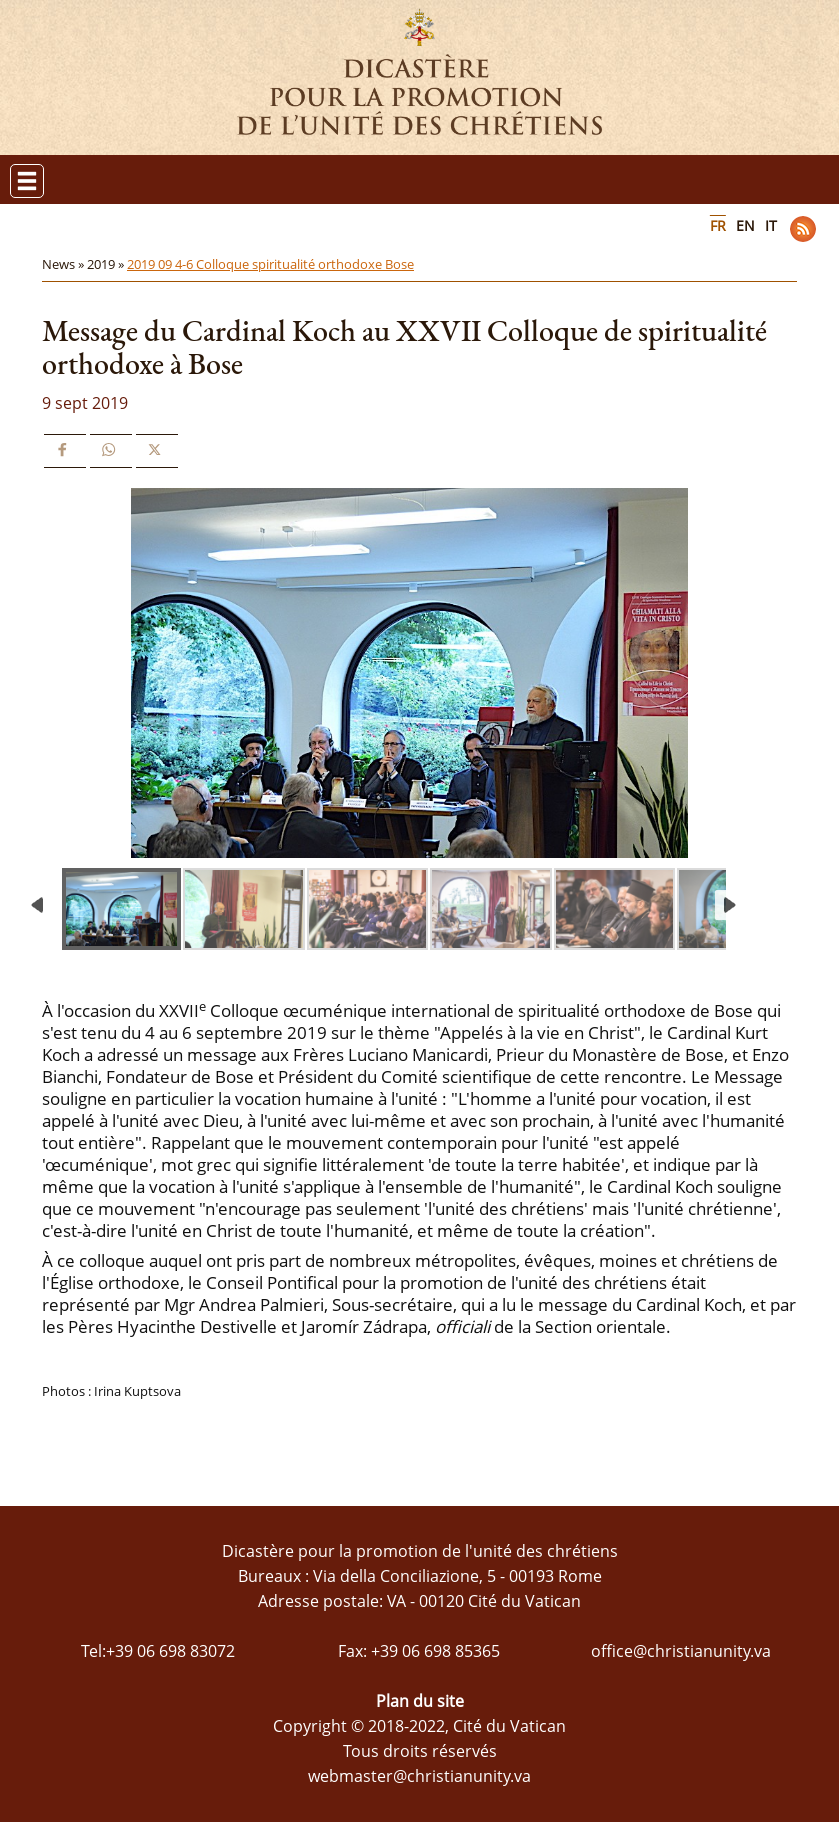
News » (64, 264)
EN (745, 225)
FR (718, 225)
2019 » (107, 264)
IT (771, 225)
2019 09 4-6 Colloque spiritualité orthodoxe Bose (270, 264)
